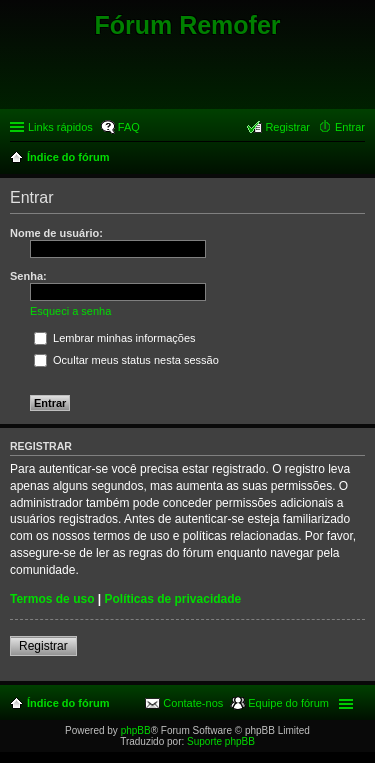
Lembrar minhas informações (115, 338)
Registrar (43, 646)
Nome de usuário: (56, 233)
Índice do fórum (68, 703)
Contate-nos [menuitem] (193, 703)
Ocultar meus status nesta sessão (126, 360)
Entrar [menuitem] (350, 127)
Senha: (28, 276)
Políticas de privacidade (173, 599)
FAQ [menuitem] (129, 127)
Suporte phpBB (221, 741)
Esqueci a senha (70, 311)
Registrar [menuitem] (287, 127)
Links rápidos (60, 127)
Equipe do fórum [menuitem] (288, 703)
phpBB (136, 730)
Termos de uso (52, 599)
